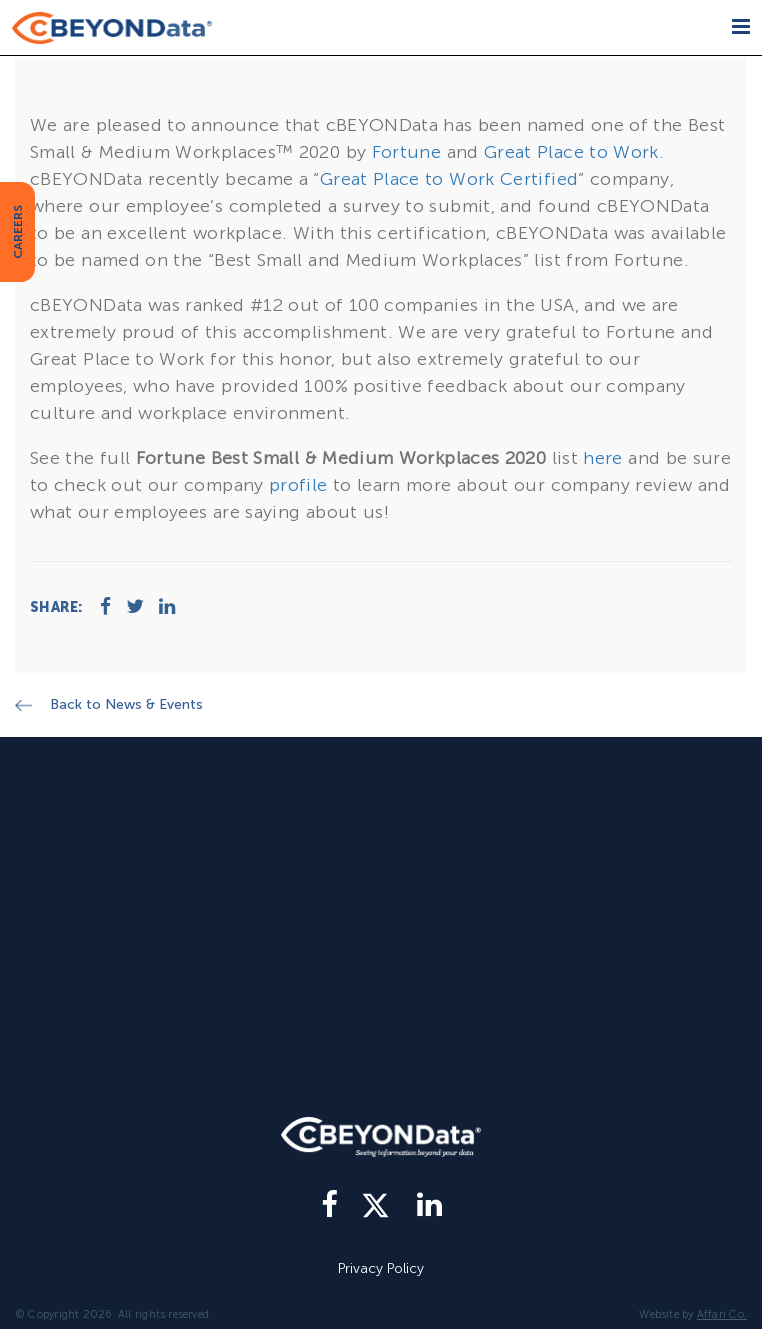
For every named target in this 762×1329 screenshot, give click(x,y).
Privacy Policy (381, 1268)
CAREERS (18, 232)
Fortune (407, 152)
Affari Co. (722, 1314)
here (602, 458)
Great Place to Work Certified (449, 179)
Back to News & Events (126, 704)
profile (298, 485)
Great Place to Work (571, 152)
